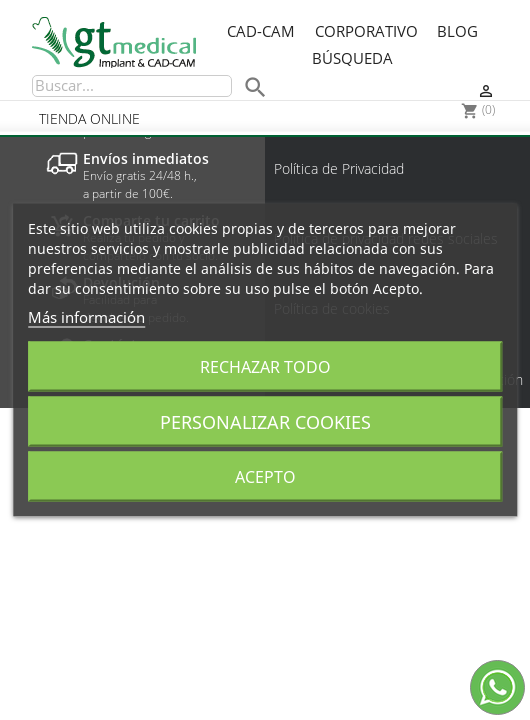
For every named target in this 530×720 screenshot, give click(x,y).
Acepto (265, 477)
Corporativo (366, 32)
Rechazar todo (265, 367)
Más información (86, 317)
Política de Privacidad (339, 169)
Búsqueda (352, 59)
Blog (457, 32)
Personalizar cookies (265, 422)
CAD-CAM (261, 32)
